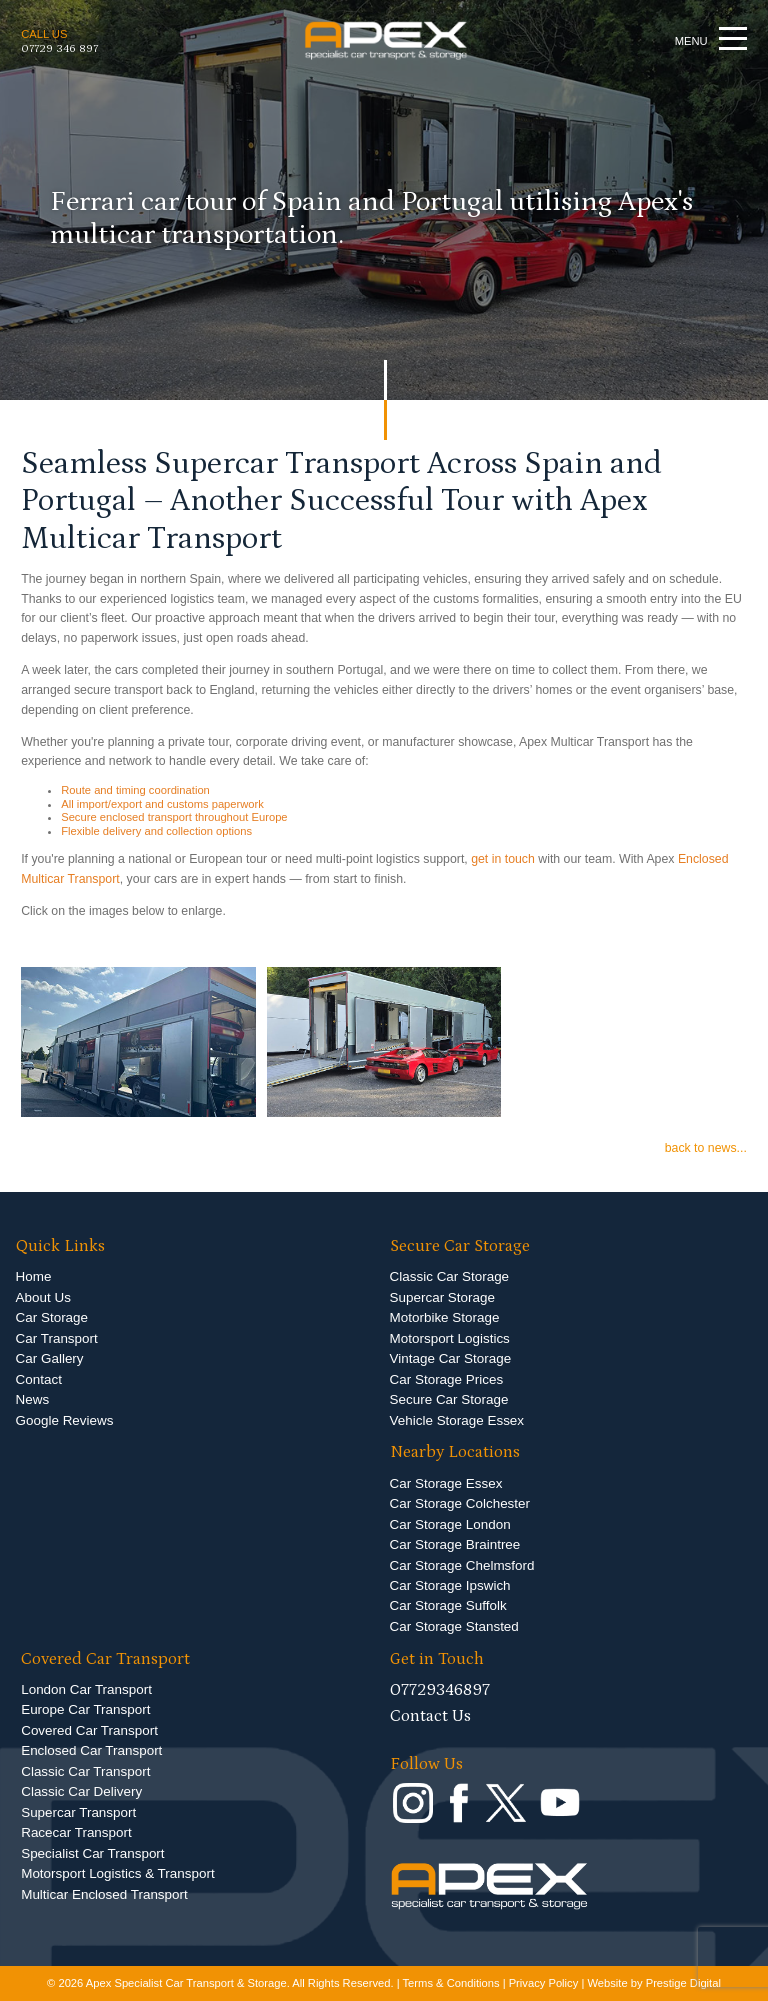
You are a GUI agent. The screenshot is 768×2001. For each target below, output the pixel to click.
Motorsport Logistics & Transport (117, 1873)
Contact (39, 1379)
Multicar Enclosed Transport (104, 1894)
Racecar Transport (76, 1832)
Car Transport (57, 1338)
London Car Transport (86, 1689)
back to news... (706, 1148)
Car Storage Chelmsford (462, 1565)
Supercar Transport (78, 1812)
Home (34, 1276)
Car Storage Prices (447, 1379)
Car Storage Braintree (455, 1544)
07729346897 (440, 1690)
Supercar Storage (442, 1297)
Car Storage (52, 1317)
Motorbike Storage (445, 1317)
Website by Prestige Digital (653, 1983)
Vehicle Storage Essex (457, 1420)
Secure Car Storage (449, 1399)
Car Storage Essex (446, 1483)
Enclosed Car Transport (91, 1750)
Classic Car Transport (85, 1771)
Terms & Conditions (451, 1983)
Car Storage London (450, 1524)
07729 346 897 (59, 48)
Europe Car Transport (85, 1709)
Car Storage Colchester (460, 1503)
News (33, 1399)
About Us (43, 1297)
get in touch (503, 859)
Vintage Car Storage (451, 1358)
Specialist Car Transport (92, 1853)
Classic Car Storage (450, 1276)
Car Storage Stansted (454, 1626)
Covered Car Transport (89, 1730)
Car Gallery (50, 1358)
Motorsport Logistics (450, 1338)
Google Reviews (65, 1420)
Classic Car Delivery (81, 1791)
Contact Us (430, 1716)
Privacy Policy (544, 1983)
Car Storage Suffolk (448, 1605)
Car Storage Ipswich (450, 1585)
